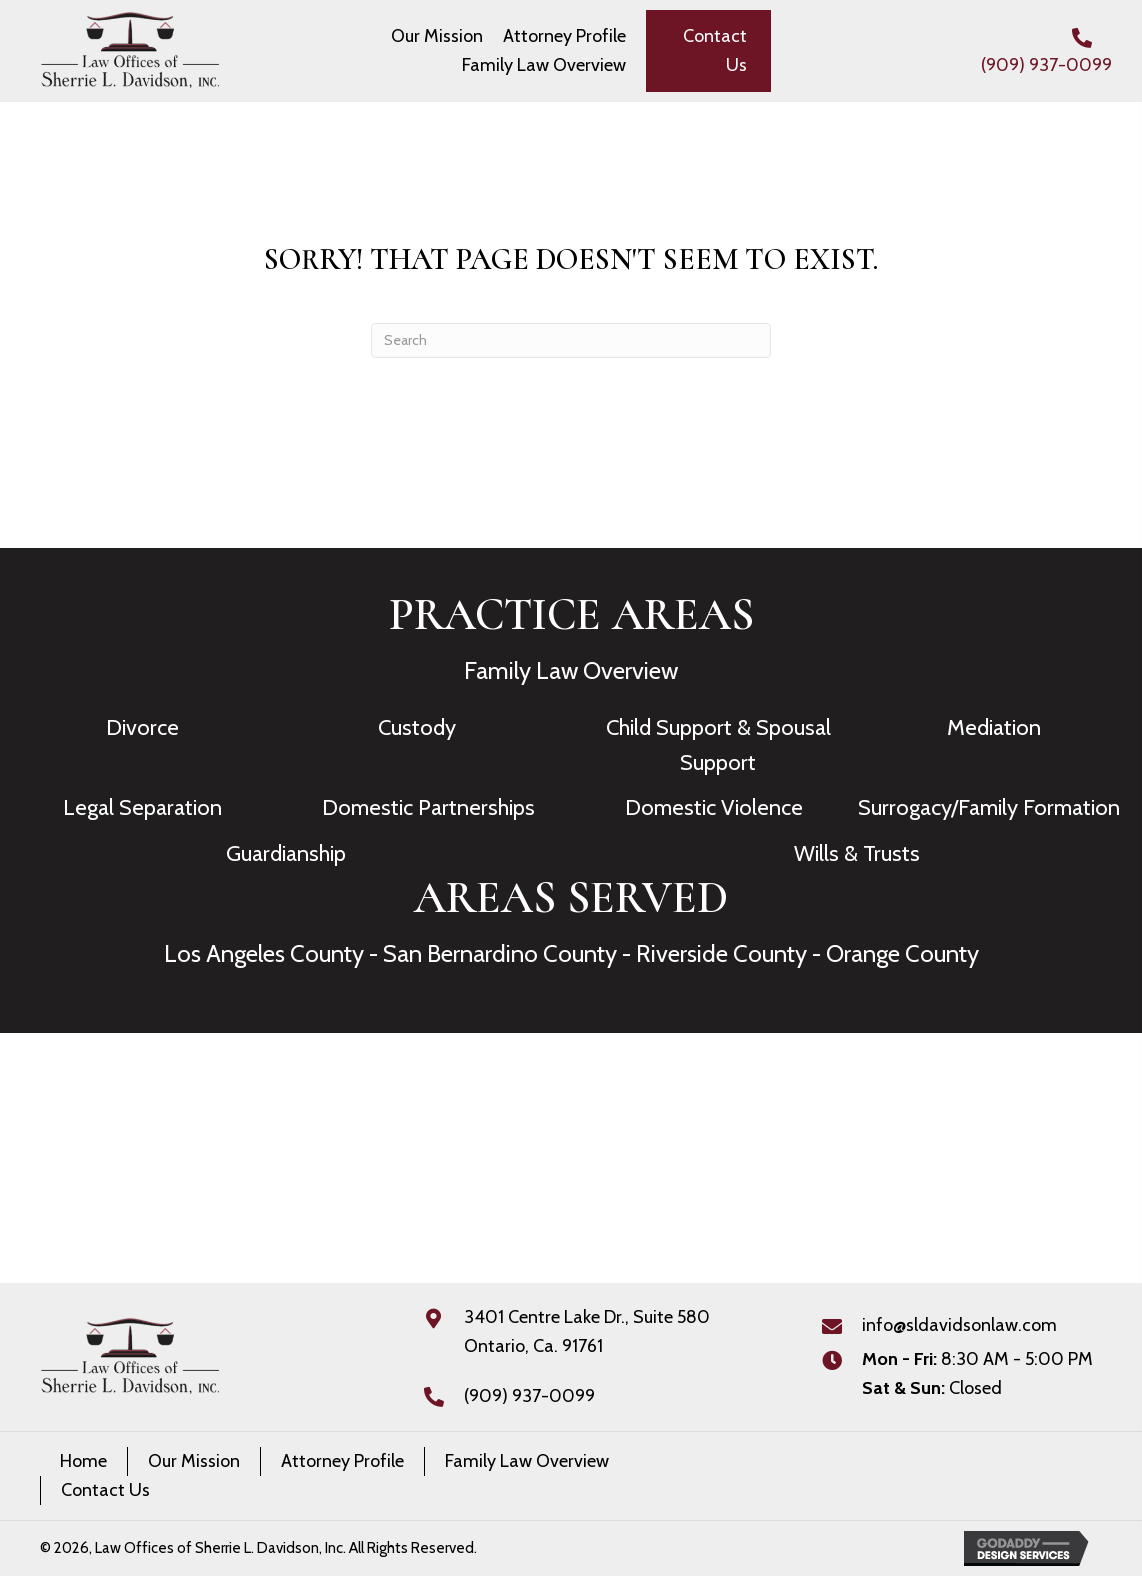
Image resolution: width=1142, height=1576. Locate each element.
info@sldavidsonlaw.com (959, 1325)
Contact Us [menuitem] (105, 1490)
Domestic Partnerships (428, 807)
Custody (417, 727)
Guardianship (286, 853)
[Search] (571, 340)
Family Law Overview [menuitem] (527, 1461)
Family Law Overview (571, 670)
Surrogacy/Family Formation (989, 807)
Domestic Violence (714, 807)
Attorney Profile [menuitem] (342, 1461)
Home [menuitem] (83, 1461)
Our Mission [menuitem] (194, 1461)
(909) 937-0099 (1046, 65)
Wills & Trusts (857, 853)
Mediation (994, 727)
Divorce (142, 727)
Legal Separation (142, 807)
